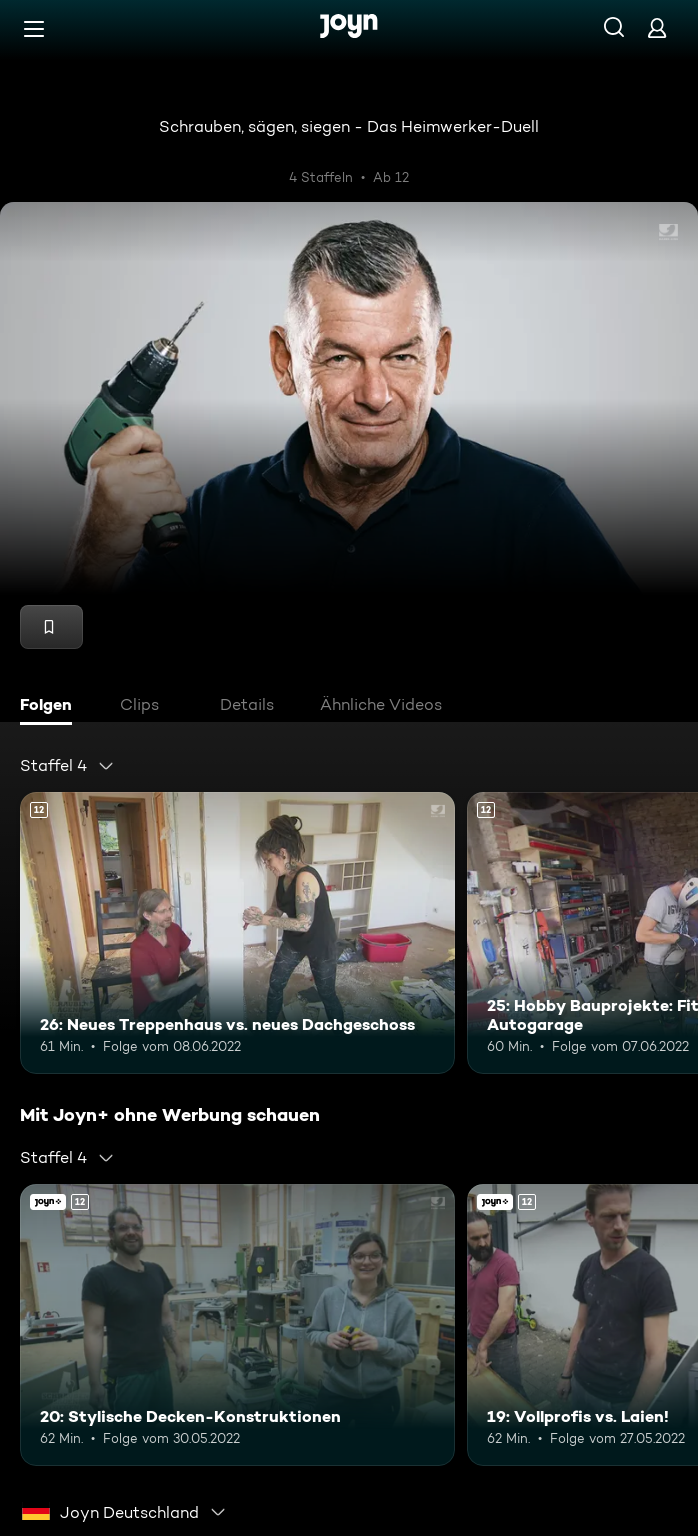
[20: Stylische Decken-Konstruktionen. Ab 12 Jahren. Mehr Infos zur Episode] (237, 1325)
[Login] (657, 27)
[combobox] (67, 766)
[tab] (51, 707)
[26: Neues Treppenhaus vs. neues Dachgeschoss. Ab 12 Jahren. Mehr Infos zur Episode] (237, 933)
